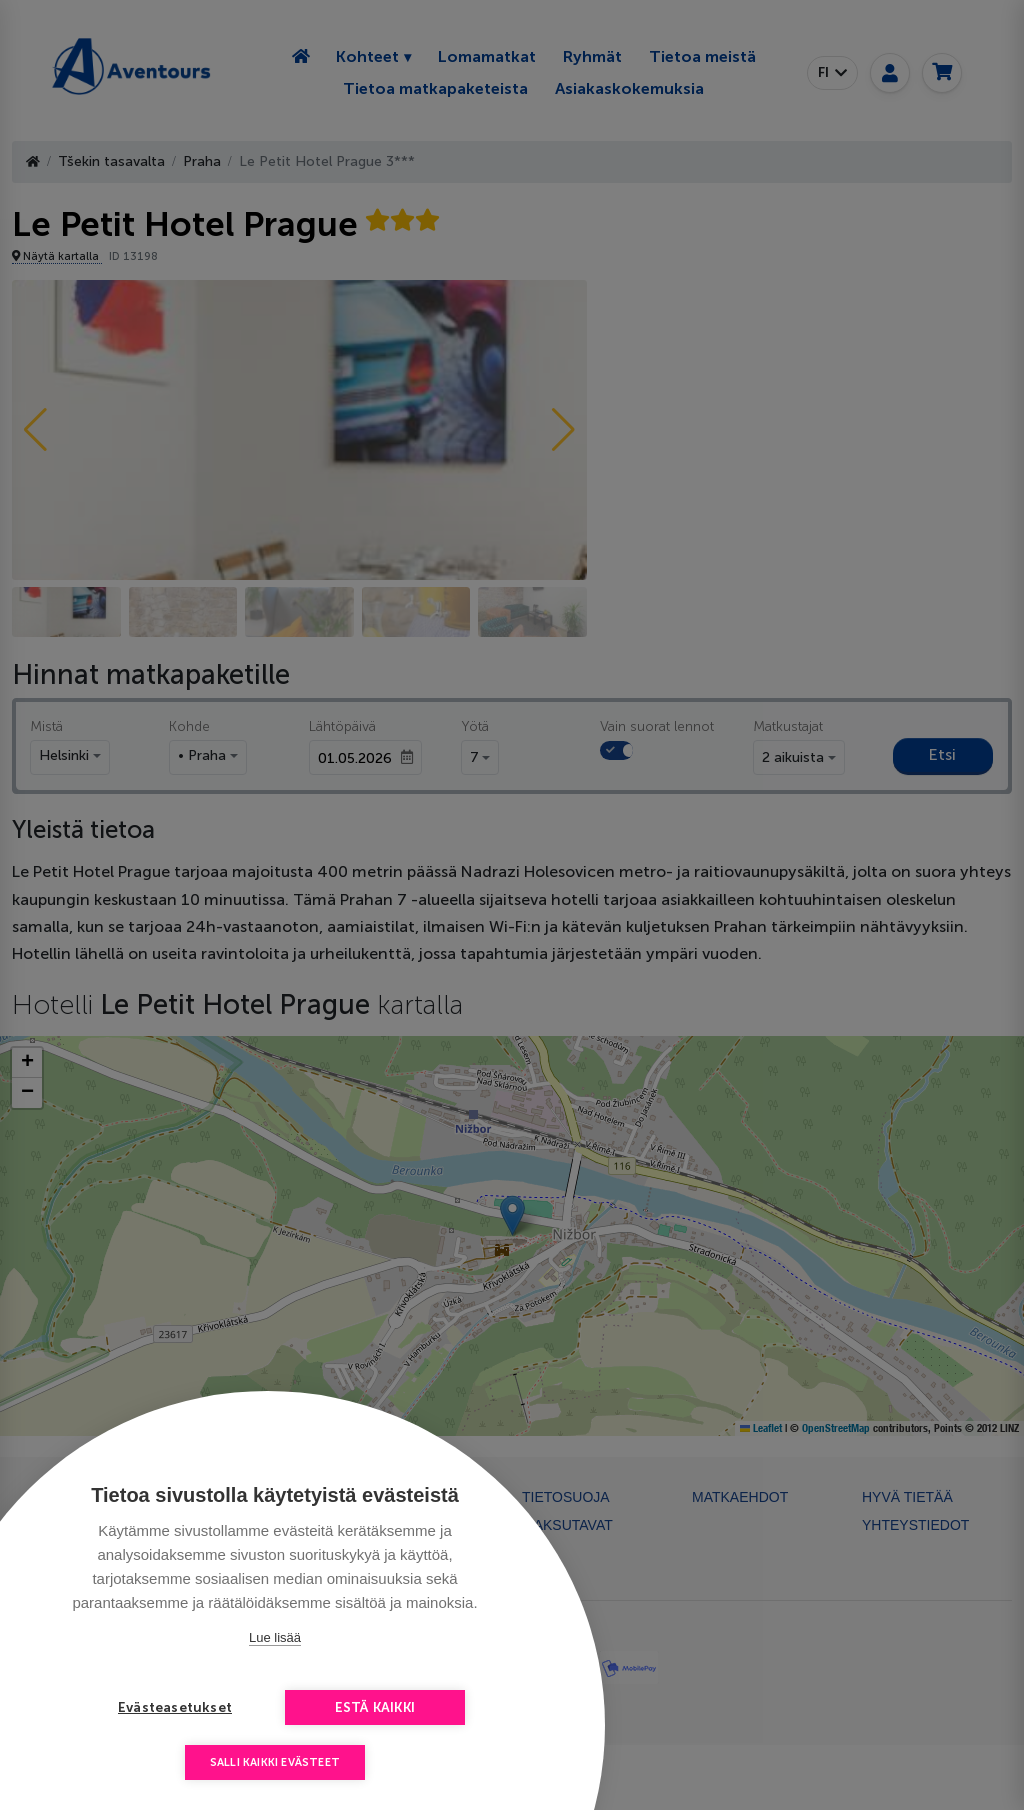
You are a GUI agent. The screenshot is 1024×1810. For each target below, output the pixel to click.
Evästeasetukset (175, 1707)
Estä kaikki (375, 1707)
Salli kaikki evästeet (275, 1762)
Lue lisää (275, 1637)
